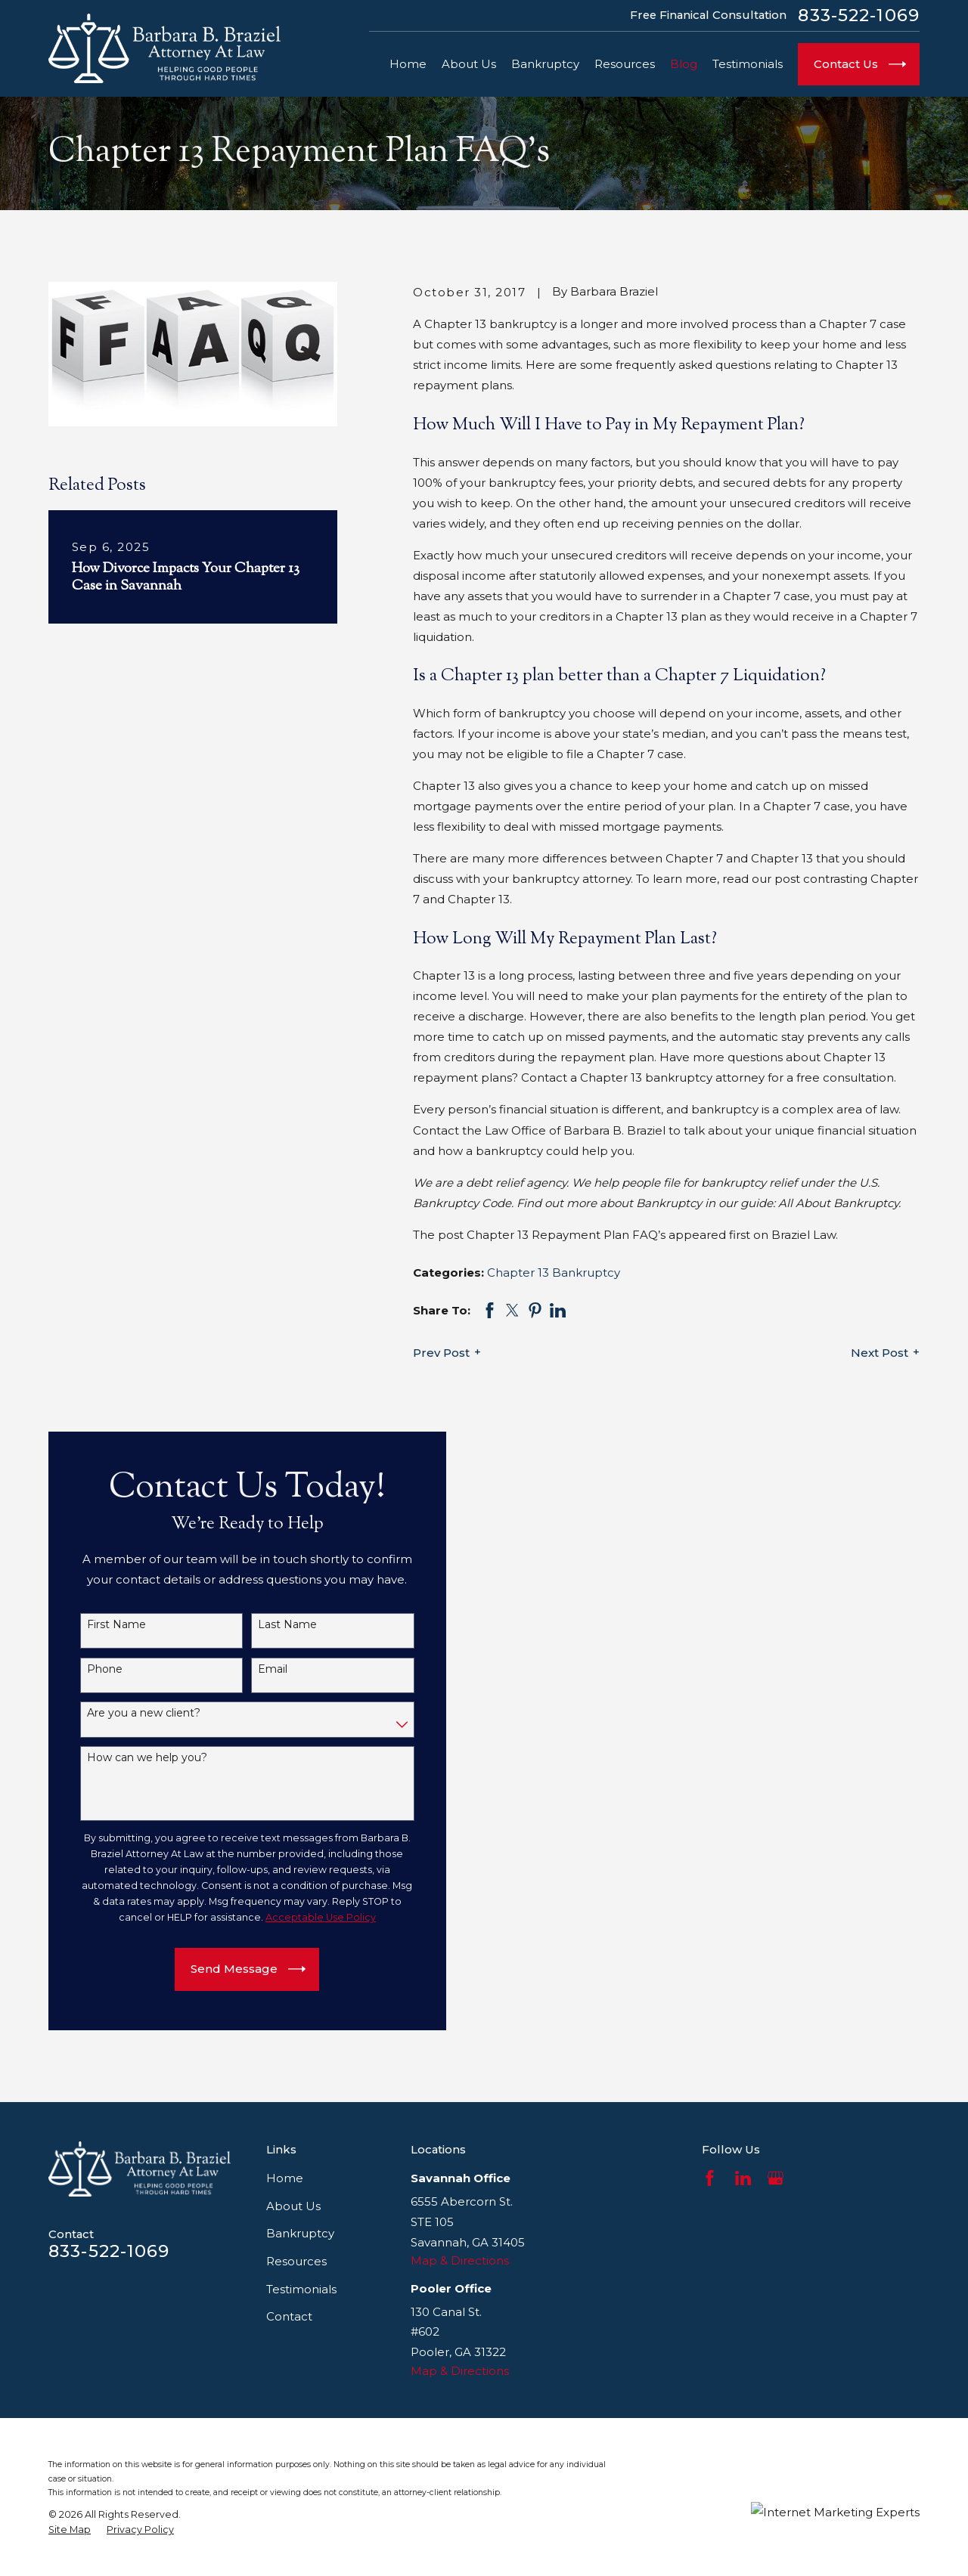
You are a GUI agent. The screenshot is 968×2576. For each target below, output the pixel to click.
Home (284, 2178)
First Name (104, 1624)
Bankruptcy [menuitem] (545, 64)
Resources (296, 2261)
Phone (92, 1669)
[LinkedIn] (743, 2178)
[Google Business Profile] (775, 2178)
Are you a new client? (131, 1713)
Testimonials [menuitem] (747, 64)
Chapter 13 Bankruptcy (553, 1272)
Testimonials (301, 2289)
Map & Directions (460, 2260)
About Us (293, 2206)
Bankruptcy (300, 2233)
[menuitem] (69, 2530)
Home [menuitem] (408, 64)
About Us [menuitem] (469, 64)
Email (260, 1669)
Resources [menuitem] (624, 64)
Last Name (275, 1624)
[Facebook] (710, 2178)
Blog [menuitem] (683, 64)
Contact (289, 2316)
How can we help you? (135, 1757)
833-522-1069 (859, 15)
